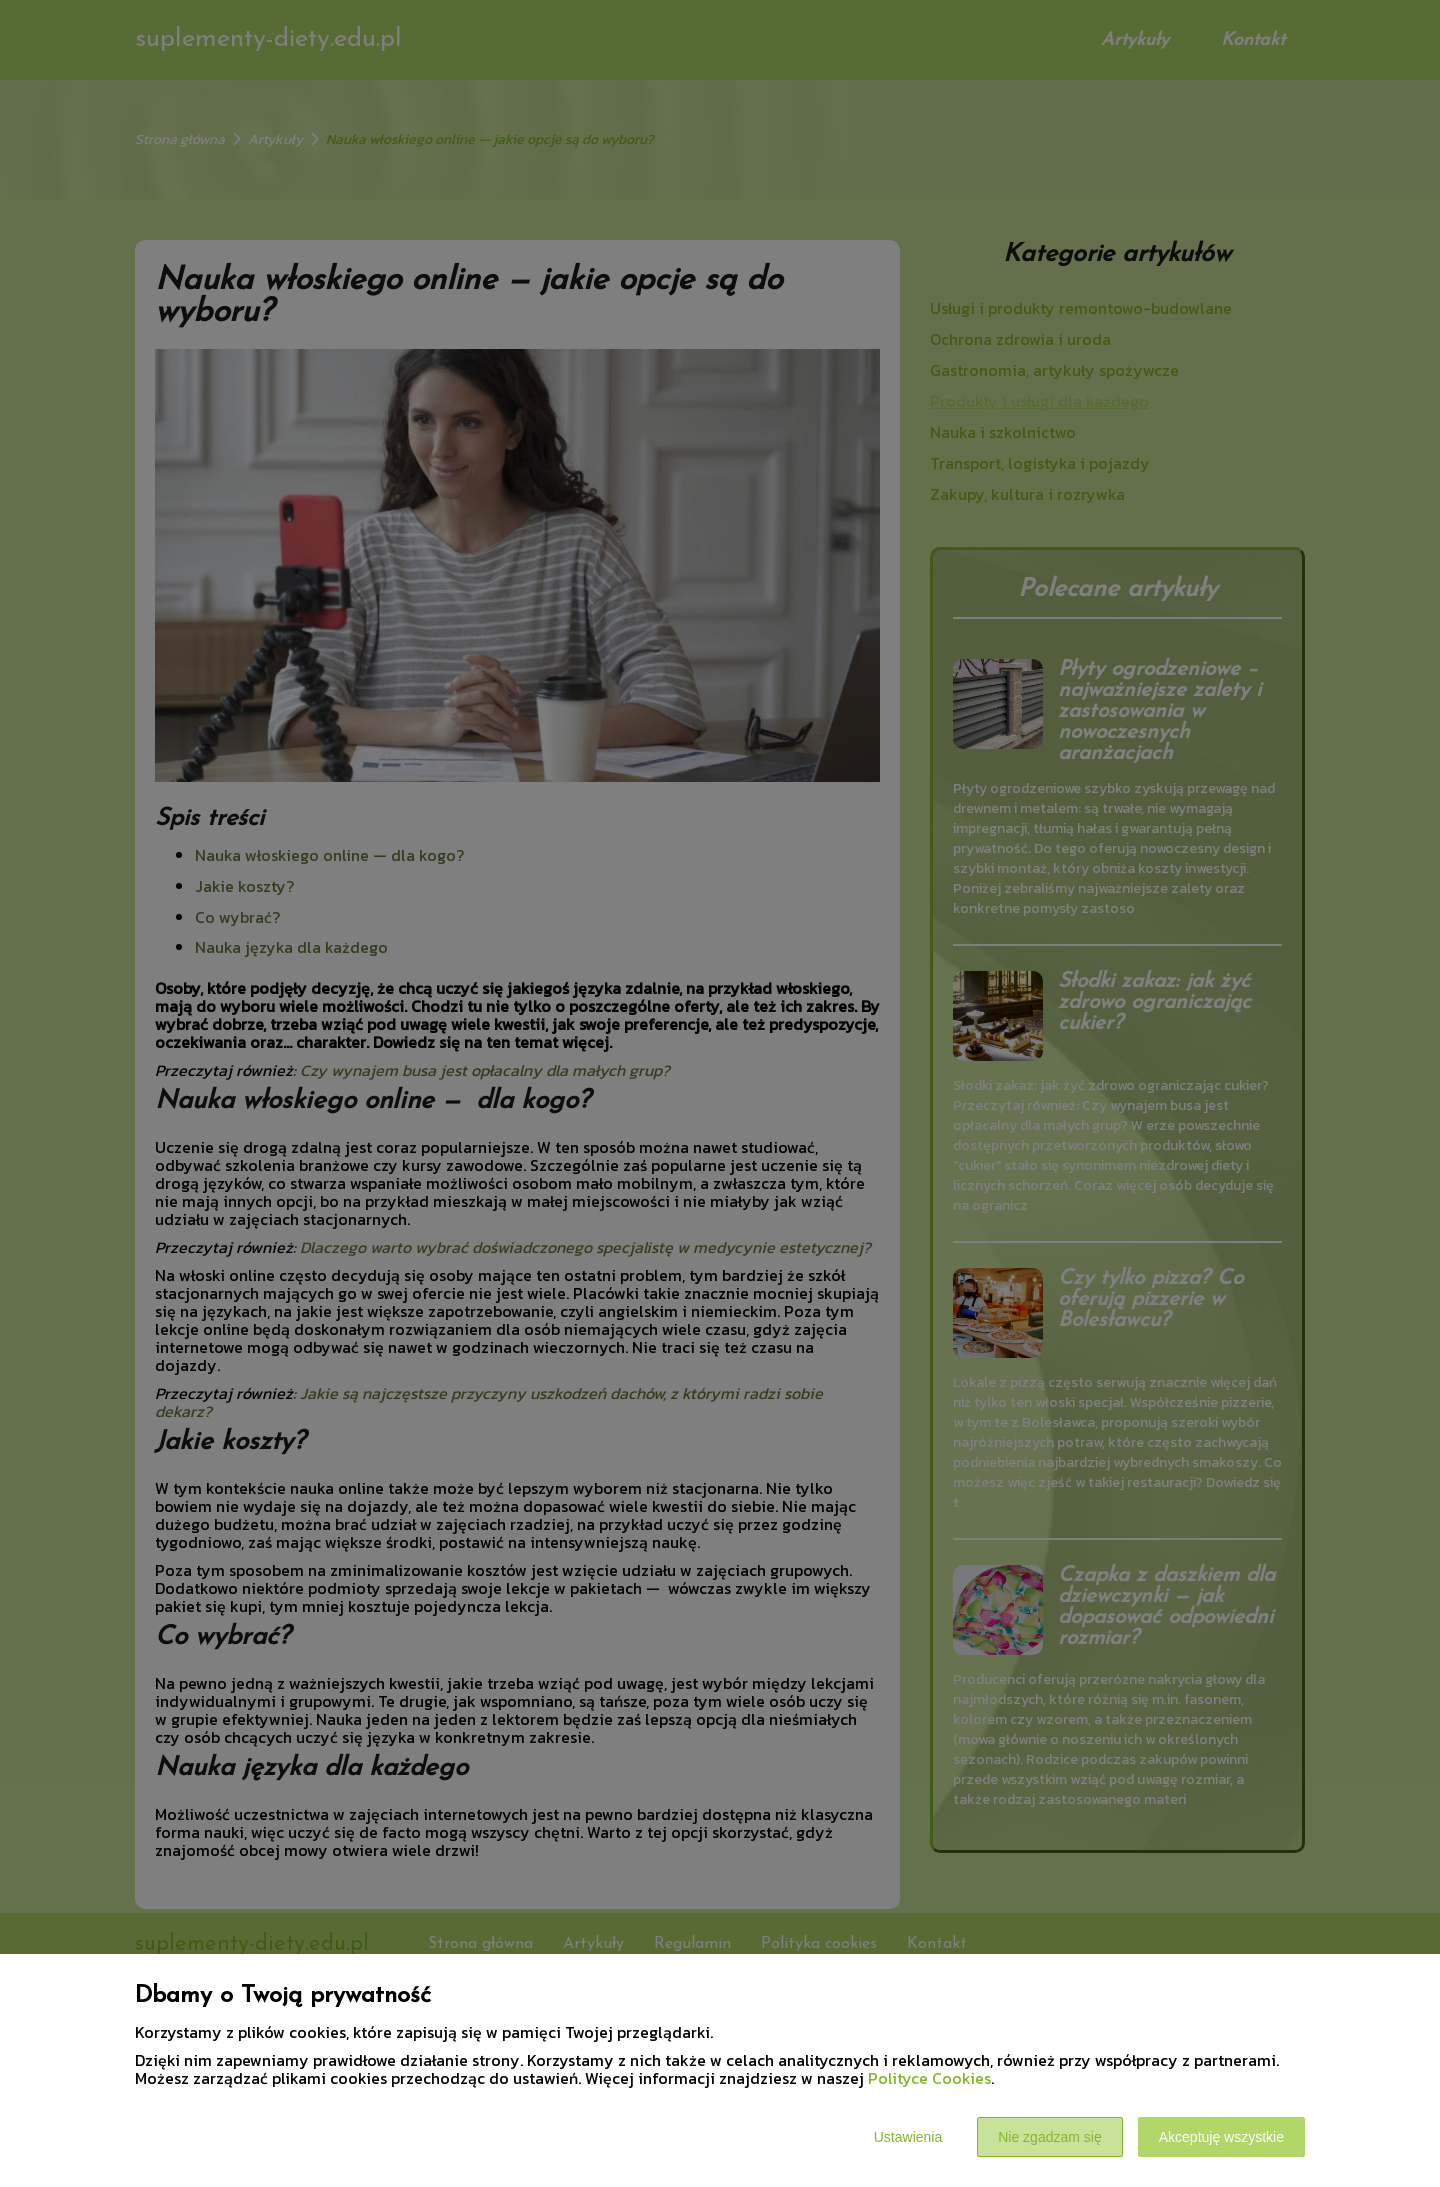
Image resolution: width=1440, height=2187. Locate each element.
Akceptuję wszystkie (1221, 2137)
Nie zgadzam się (1050, 2137)
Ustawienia (908, 2137)
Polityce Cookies (929, 2078)
